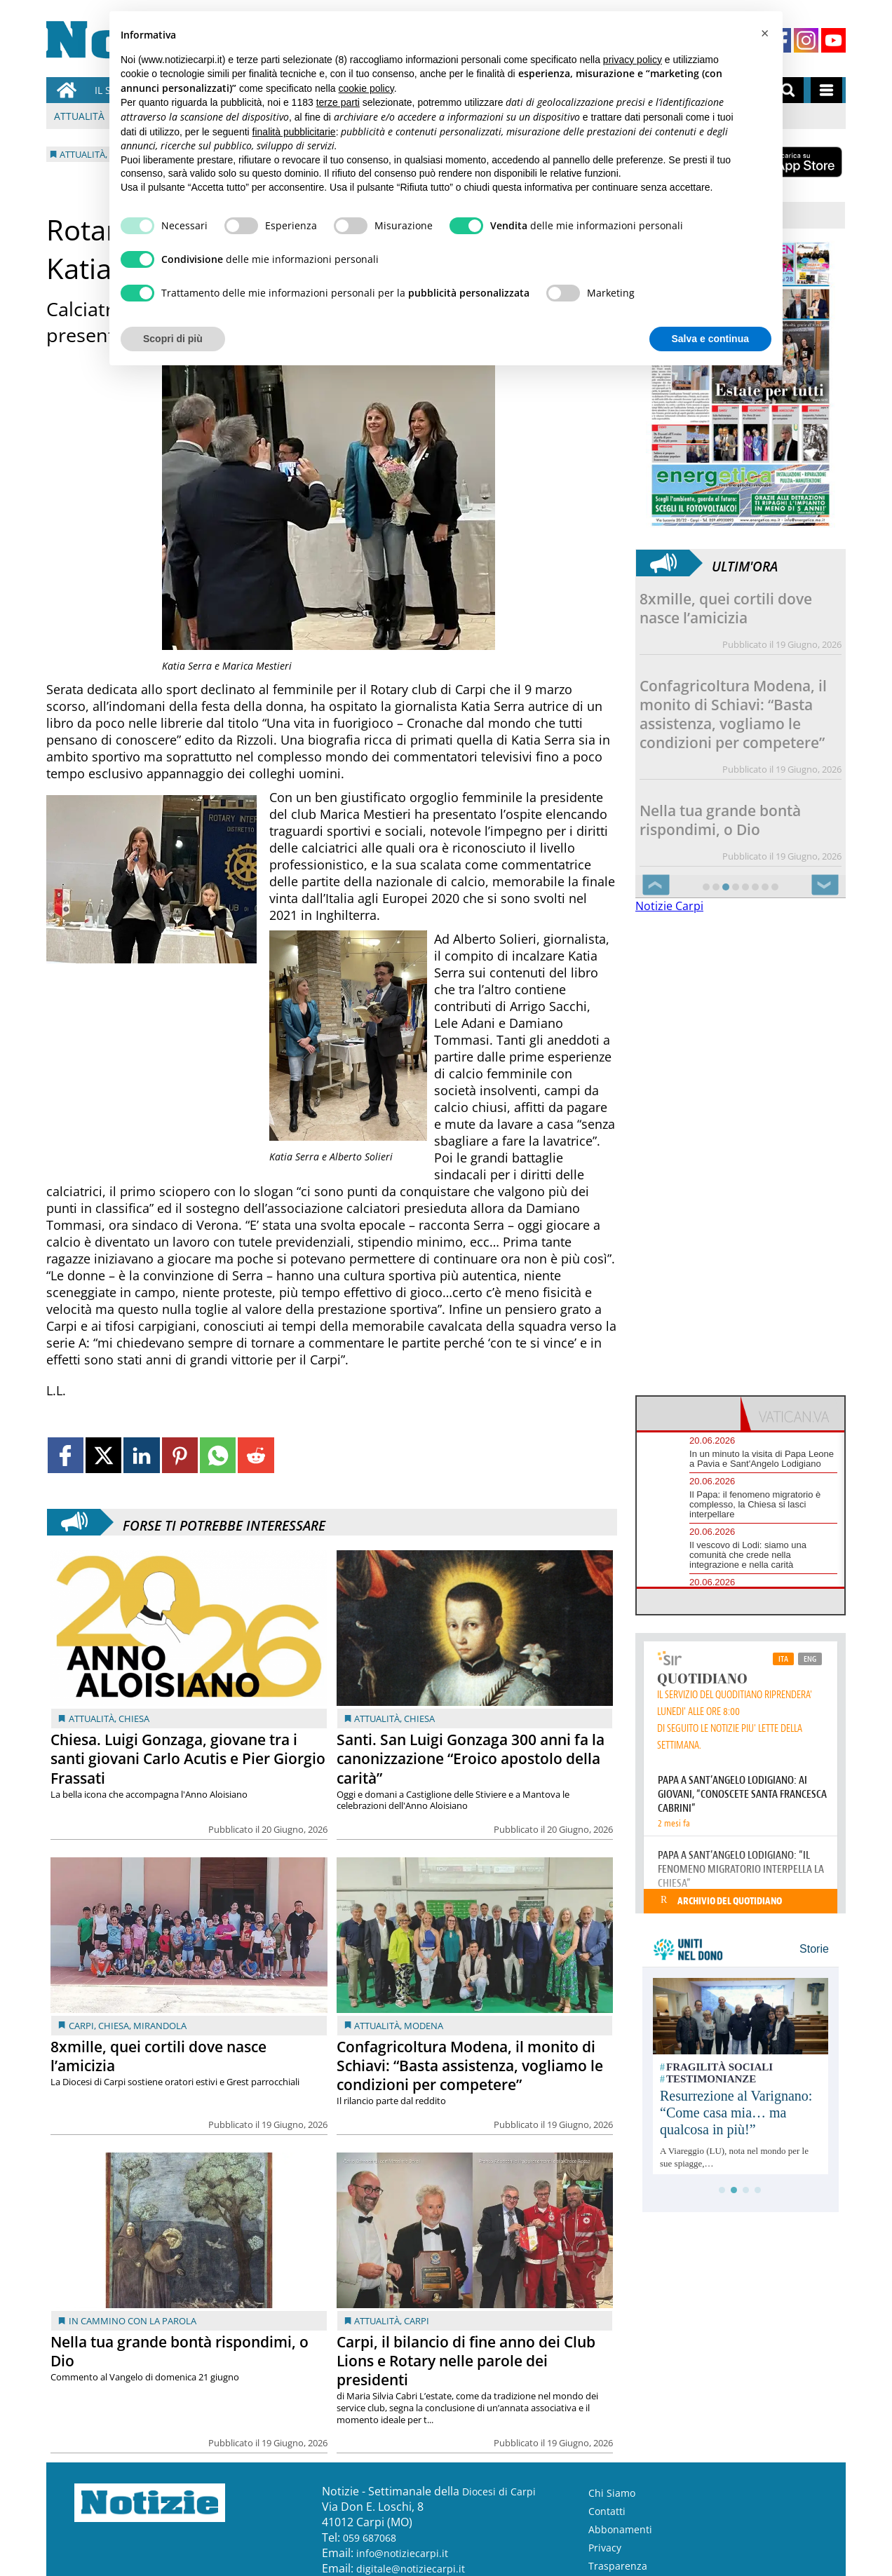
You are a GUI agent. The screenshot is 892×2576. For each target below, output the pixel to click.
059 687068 (369, 2537)
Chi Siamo (611, 2493)
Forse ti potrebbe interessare (224, 1522)
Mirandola (160, 2025)
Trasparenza (617, 2565)
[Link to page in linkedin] (141, 1455)
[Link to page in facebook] (65, 1455)
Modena (423, 2025)
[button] (764, 33)
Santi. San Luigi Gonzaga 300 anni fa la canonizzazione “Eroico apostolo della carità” (470, 1758)
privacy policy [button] (632, 59)
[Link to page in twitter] (103, 1455)
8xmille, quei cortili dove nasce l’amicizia (158, 2056)
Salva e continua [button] (710, 338)
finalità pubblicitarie (294, 131)
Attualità (79, 116)
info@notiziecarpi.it (402, 2553)
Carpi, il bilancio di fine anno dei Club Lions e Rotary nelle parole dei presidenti (466, 2360)
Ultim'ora (745, 563)
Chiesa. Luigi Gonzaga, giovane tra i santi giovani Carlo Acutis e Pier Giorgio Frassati (187, 1758)
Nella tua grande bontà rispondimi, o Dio (179, 2351)
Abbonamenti (620, 2529)
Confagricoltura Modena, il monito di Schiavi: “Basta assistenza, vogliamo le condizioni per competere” (470, 2065)
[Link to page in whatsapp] (218, 1455)
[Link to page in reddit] (255, 1455)
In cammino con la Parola (132, 2320)
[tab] (689, 1413)
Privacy (604, 2547)
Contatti (607, 2511)
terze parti (338, 102)
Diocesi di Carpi (499, 2491)
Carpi (81, 2025)
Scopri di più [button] (173, 338)
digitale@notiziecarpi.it (410, 2568)
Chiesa (134, 1718)
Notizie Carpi (669, 906)
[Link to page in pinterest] (180, 1455)
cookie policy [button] (366, 88)
